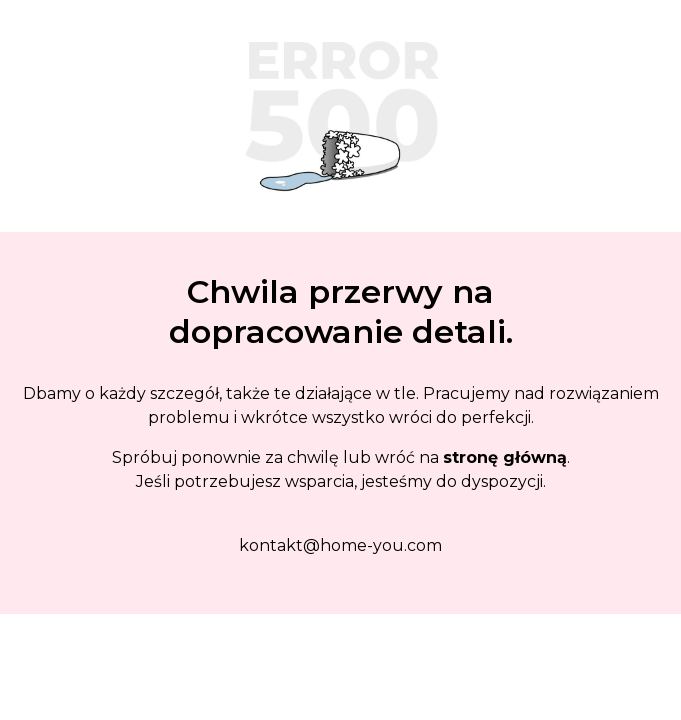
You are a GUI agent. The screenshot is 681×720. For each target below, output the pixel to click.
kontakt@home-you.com (340, 545)
